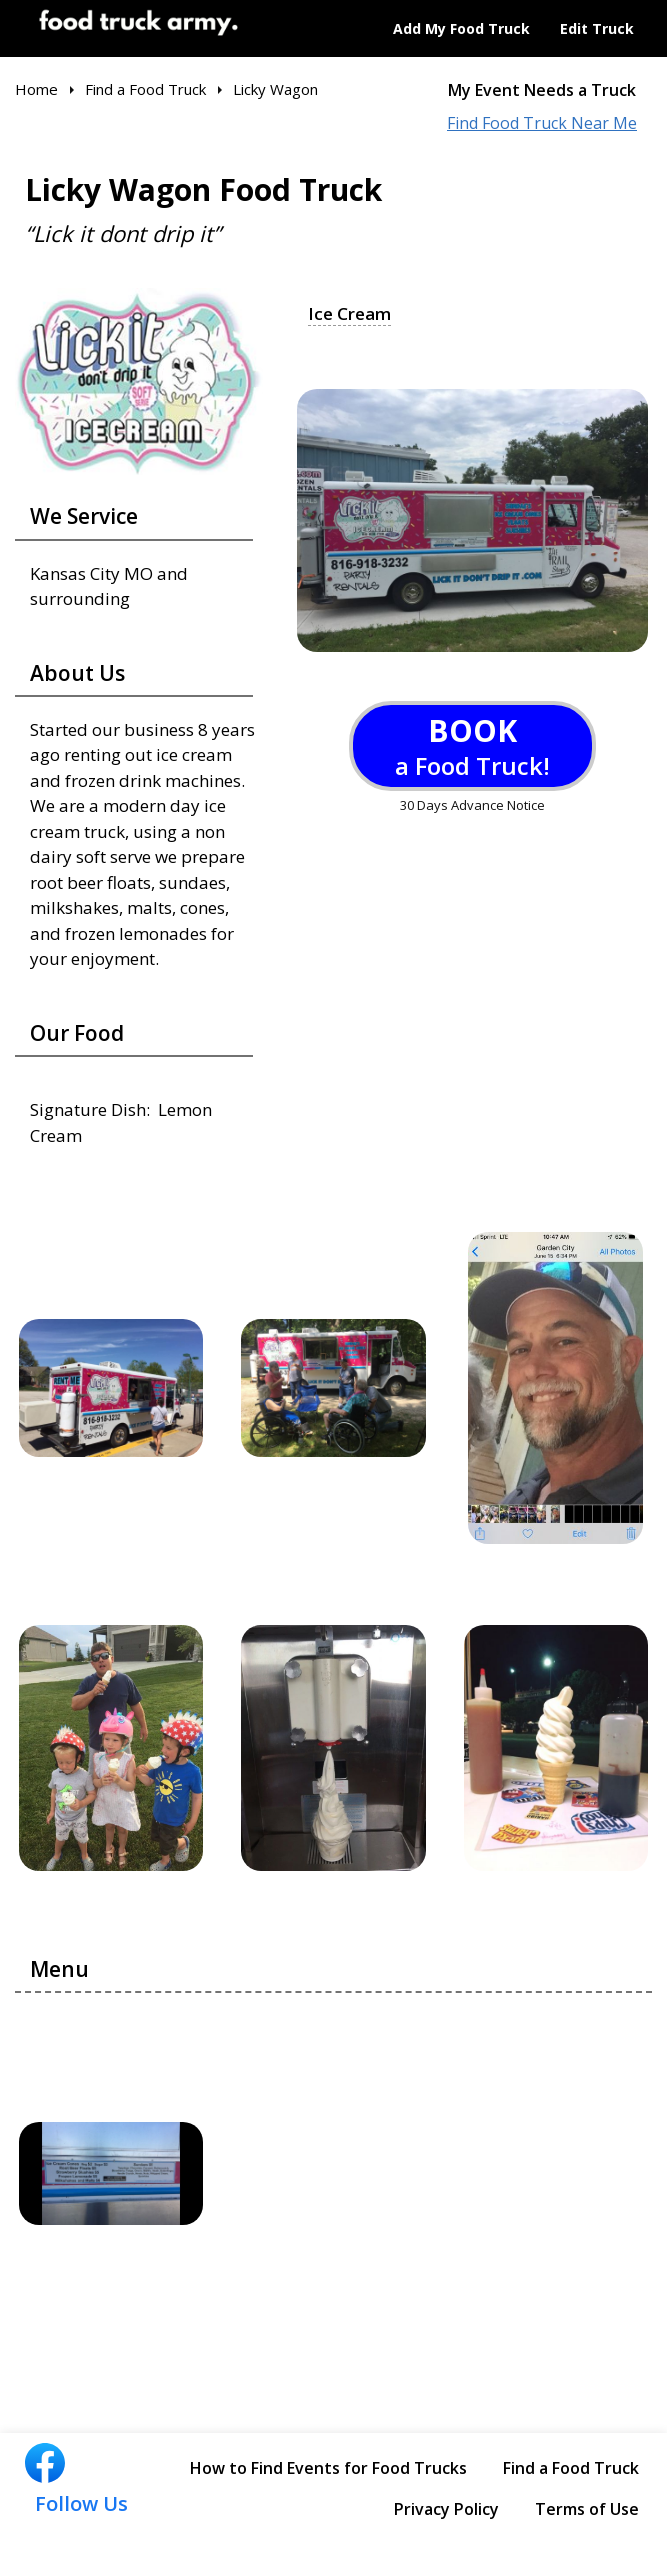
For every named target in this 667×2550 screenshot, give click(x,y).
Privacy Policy (446, 2509)
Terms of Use (587, 2509)
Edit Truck (597, 28)
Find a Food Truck (571, 2468)
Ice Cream (349, 314)
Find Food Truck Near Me (542, 123)
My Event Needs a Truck (542, 90)
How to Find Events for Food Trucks (328, 2468)
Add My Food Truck (461, 28)
